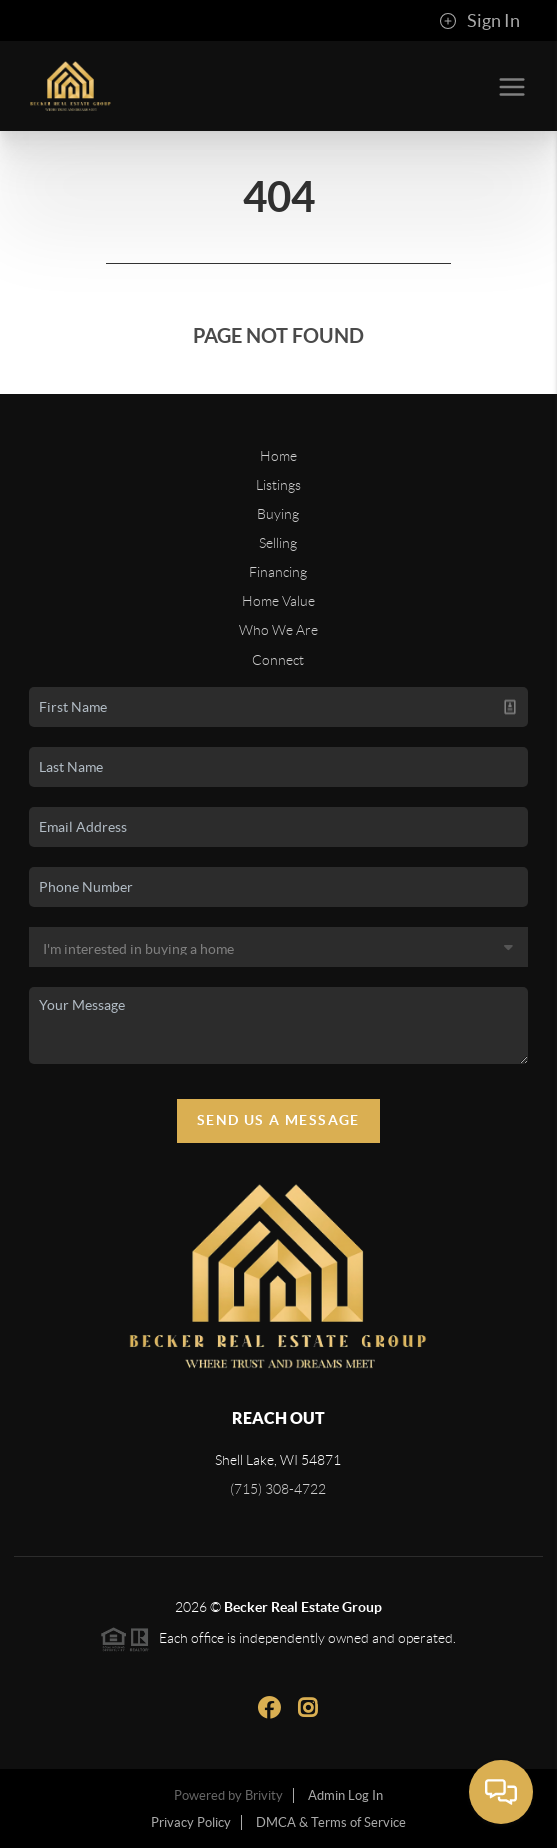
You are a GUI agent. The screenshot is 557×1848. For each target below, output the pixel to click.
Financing (278, 572)
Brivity (264, 1795)
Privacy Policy (191, 1822)
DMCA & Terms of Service (331, 1822)
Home (278, 456)
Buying (278, 514)
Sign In (479, 21)
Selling (278, 543)
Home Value (278, 601)
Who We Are (278, 630)
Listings (278, 485)
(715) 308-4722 (278, 1489)
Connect (278, 660)
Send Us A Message (278, 1120)
